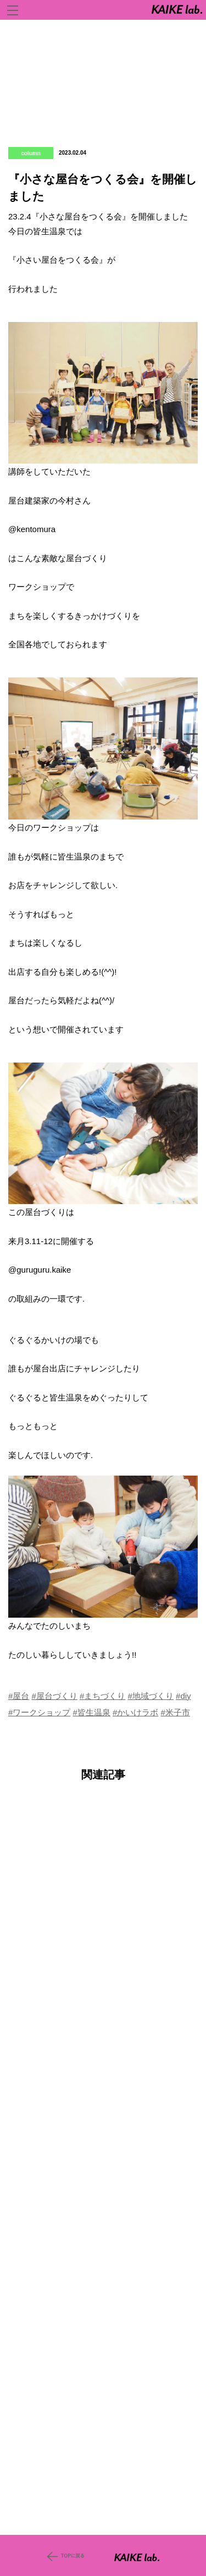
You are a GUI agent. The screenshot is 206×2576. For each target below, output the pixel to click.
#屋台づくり (54, 1696)
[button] (103, 393)
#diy (183, 1696)
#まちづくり (102, 1696)
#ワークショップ (39, 1712)
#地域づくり (151, 1696)
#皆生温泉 (91, 1712)
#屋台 (18, 1696)
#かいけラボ (135, 1712)
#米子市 (175, 1712)
